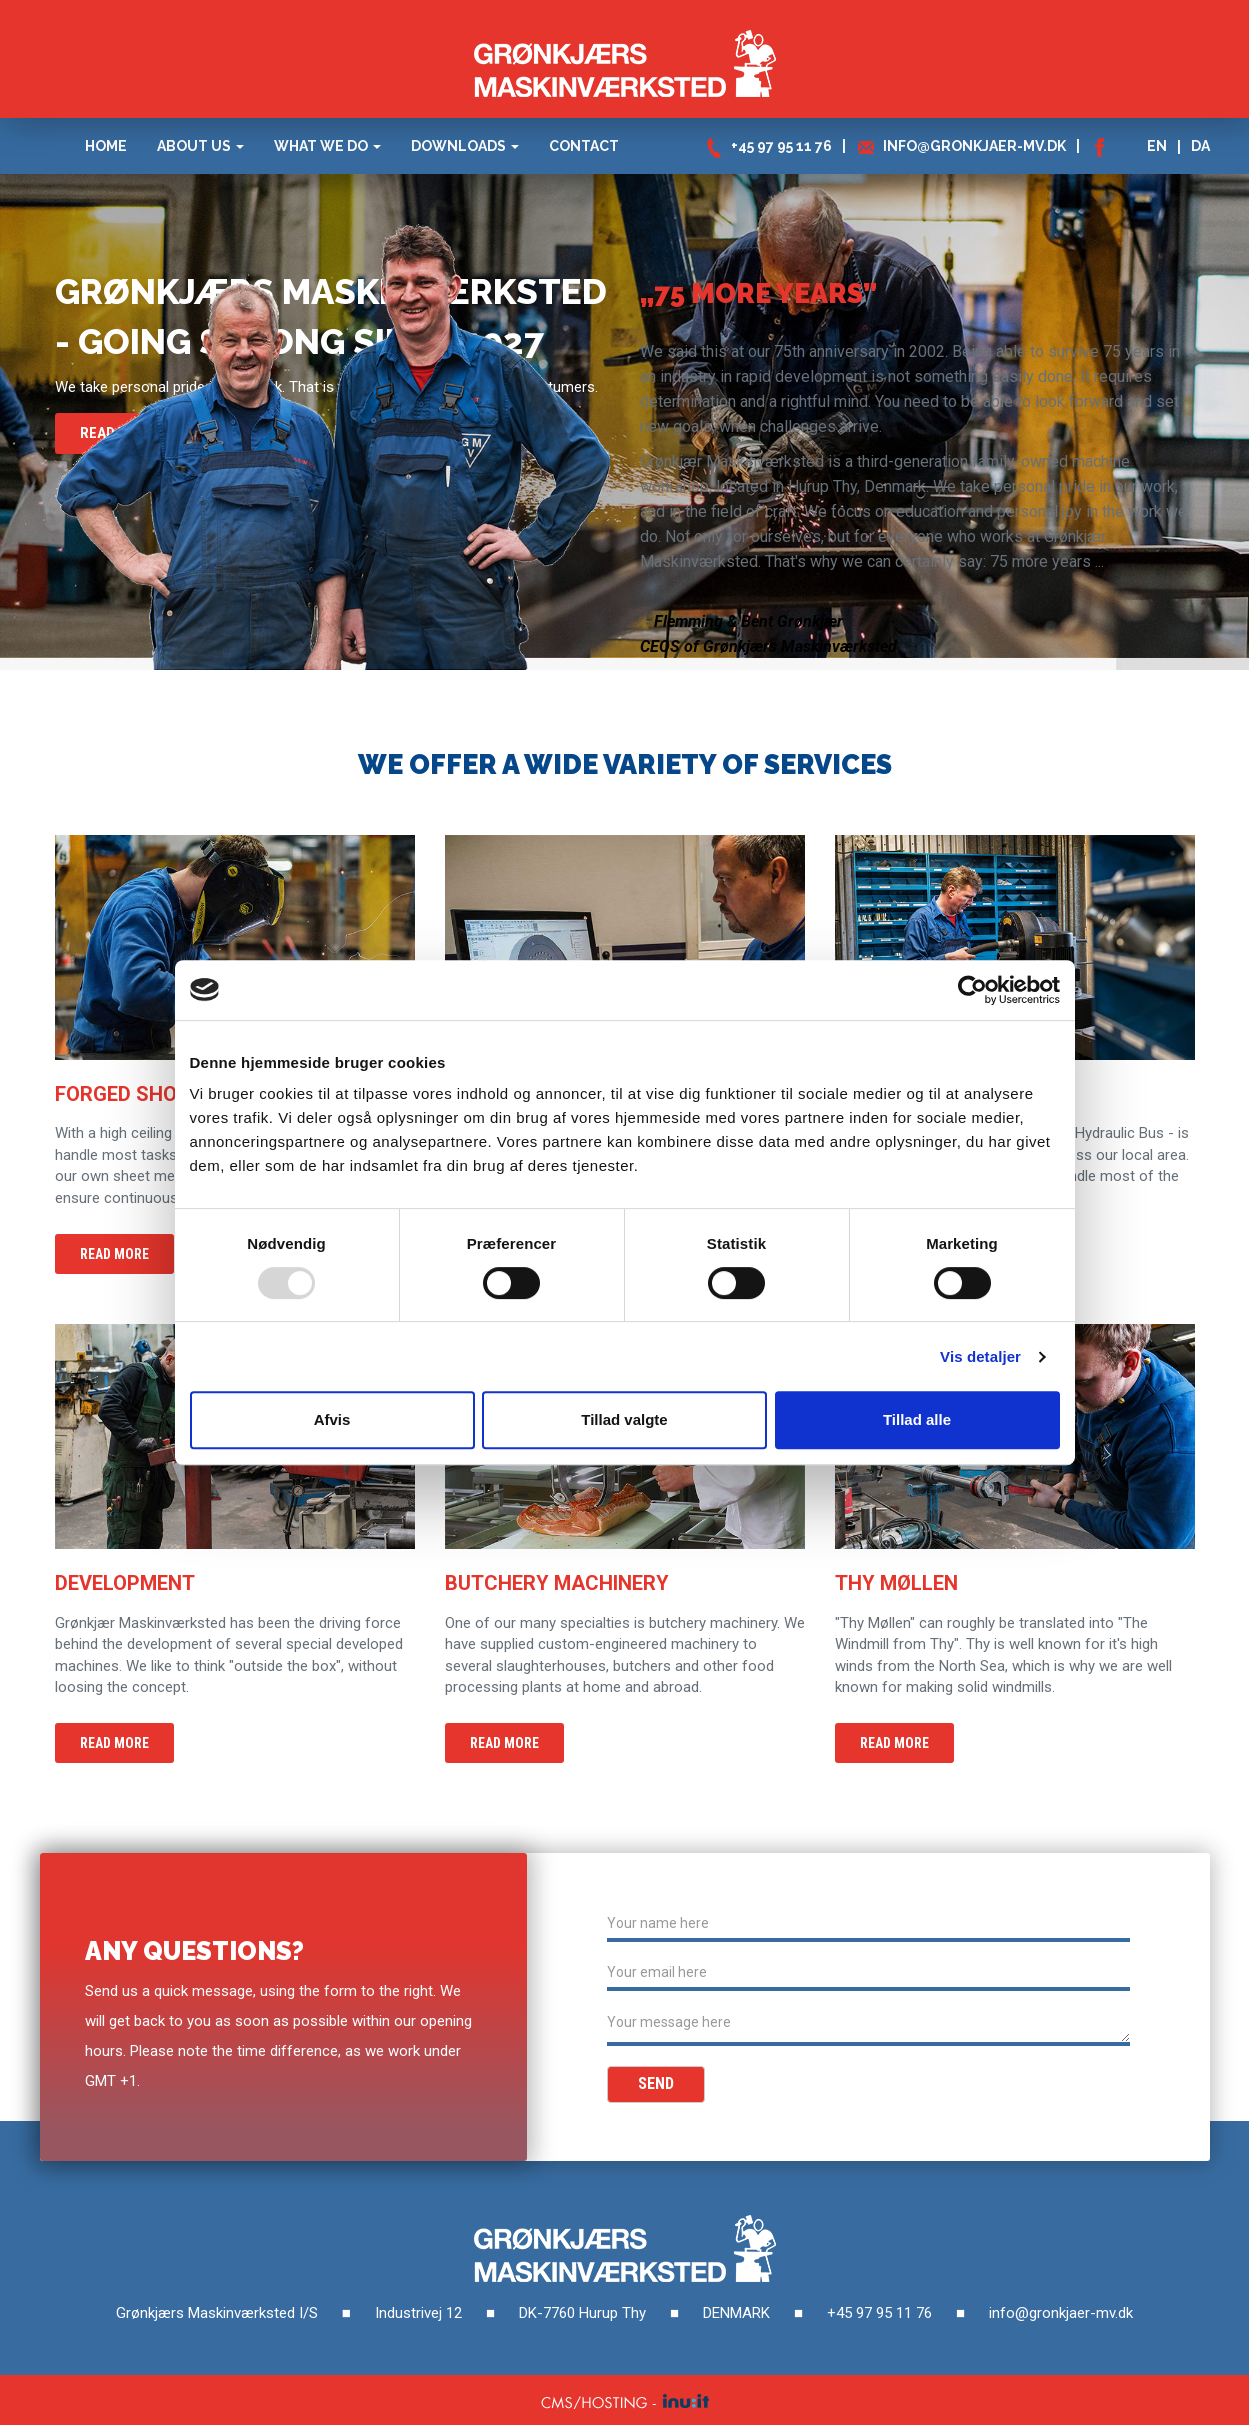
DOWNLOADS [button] (465, 146)
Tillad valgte (624, 1419)
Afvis (332, 1419)
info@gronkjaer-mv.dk (974, 146)
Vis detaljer (980, 1356)
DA (1200, 146)
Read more (114, 1254)
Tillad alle (917, 1419)
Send (656, 2083)
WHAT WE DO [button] (327, 146)
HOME (106, 146)
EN (1157, 146)
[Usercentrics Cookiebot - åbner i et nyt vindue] (972, 990)
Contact (584, 146)
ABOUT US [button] (200, 146)
